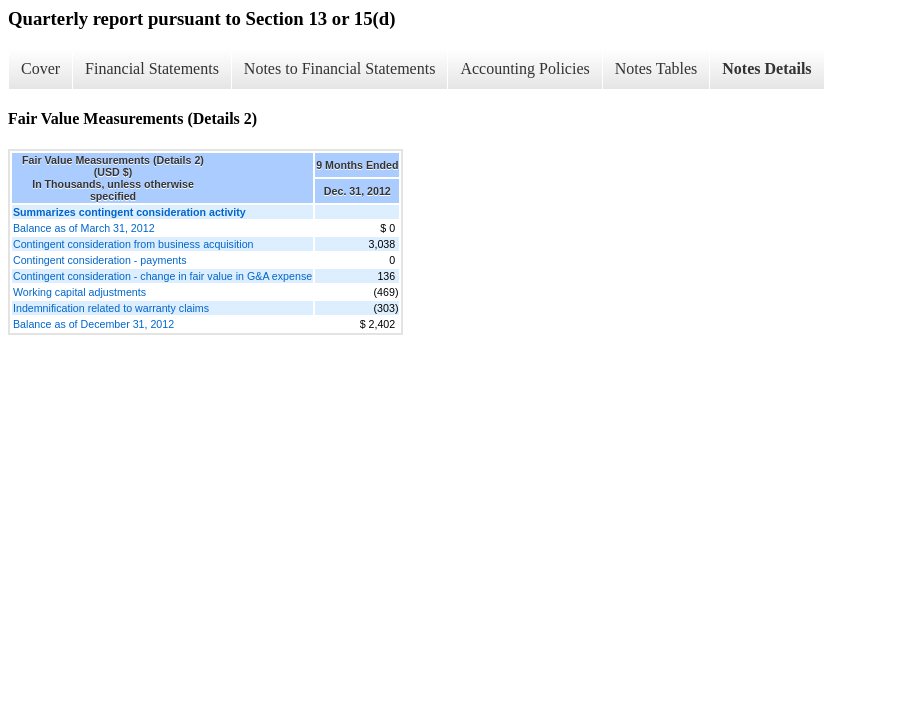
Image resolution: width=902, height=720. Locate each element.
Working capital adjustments (79, 292)
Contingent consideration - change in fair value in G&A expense (162, 276)
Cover (40, 68)
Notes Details (766, 68)
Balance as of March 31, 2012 (84, 228)
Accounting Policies (524, 68)
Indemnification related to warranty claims (111, 308)
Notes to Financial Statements (340, 68)
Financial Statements (152, 68)
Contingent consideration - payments (100, 260)
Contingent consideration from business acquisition (133, 244)
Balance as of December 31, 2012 (93, 324)
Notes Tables (656, 68)
